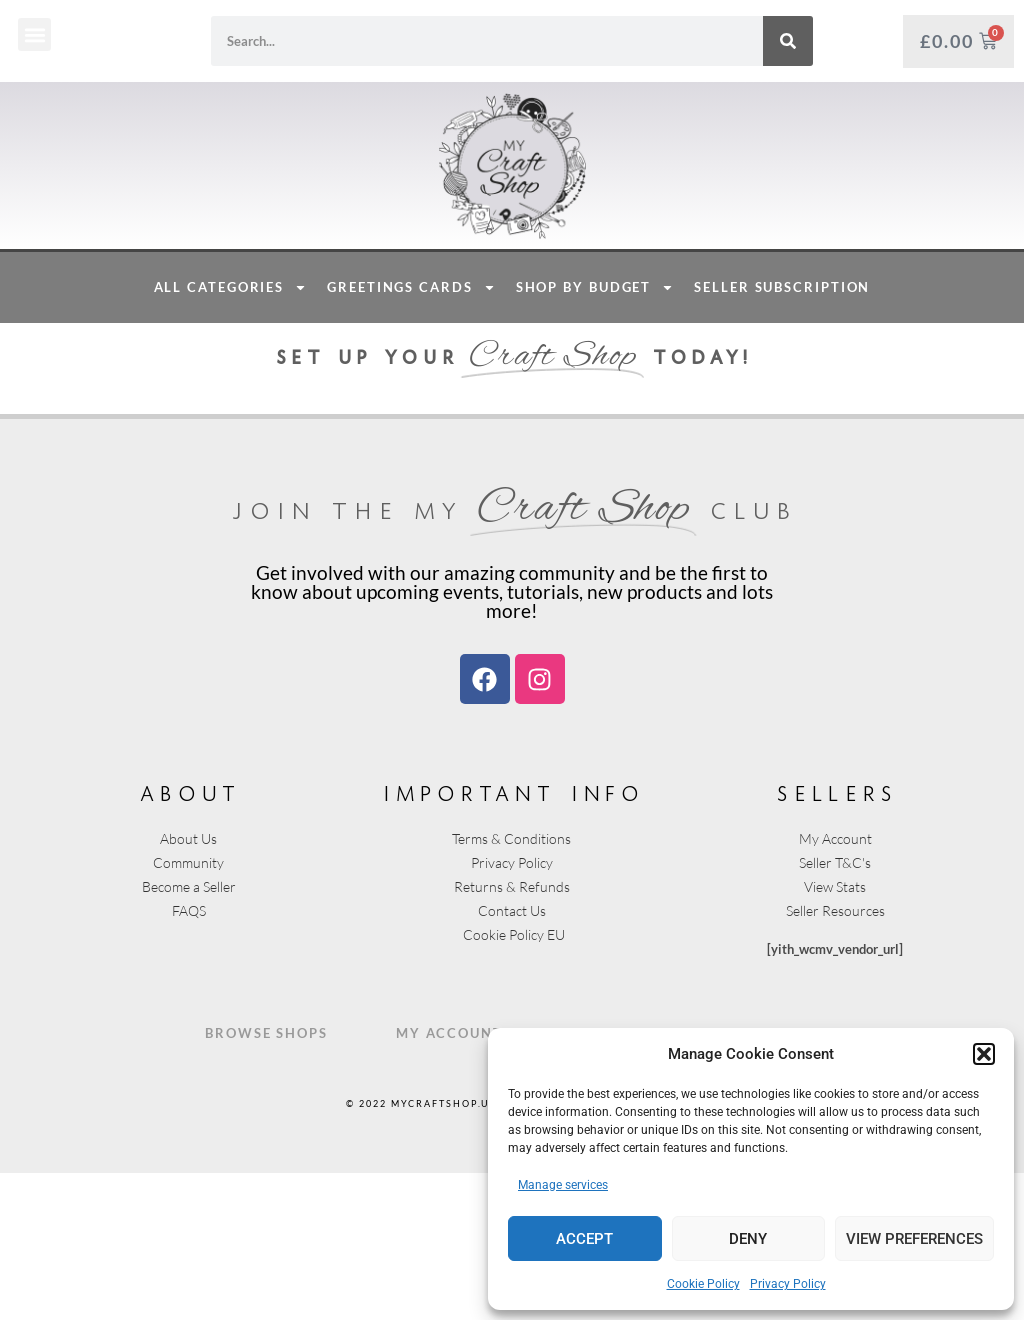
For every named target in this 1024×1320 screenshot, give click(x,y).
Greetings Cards (411, 434)
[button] (984, 1054)
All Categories (231, 434)
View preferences (914, 1239)
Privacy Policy (788, 1284)
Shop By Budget (595, 434)
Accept (584, 1239)
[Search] (788, 41)
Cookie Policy (703, 1284)
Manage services (563, 1185)
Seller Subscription (782, 434)
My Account (449, 1180)
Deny (748, 1239)
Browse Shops (266, 1180)
